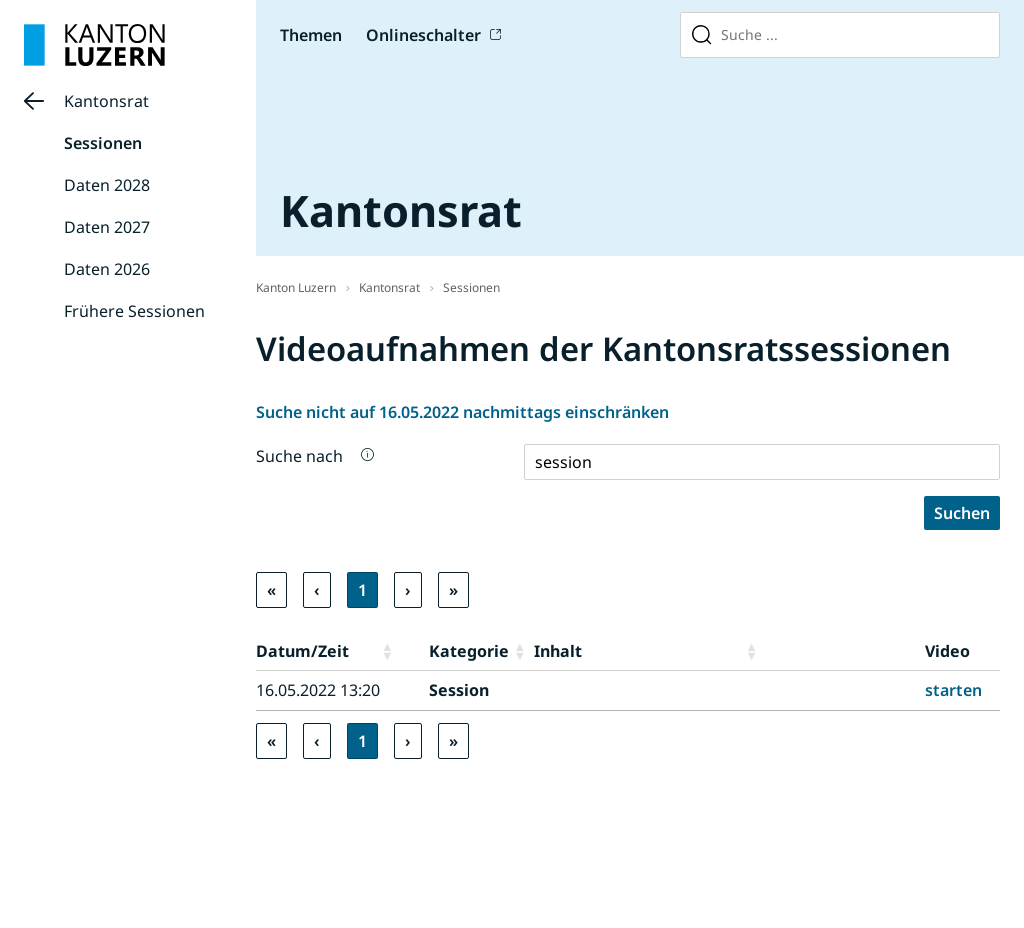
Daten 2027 (107, 227)
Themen (311, 35)
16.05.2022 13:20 (318, 690)
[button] (401, 651)
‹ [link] (317, 590)
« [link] (271, 590)
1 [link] (362, 590)
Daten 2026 (107, 269)
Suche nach (299, 456)
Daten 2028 (107, 185)
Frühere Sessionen (134, 311)
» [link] (453, 590)
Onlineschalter (423, 35)
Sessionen (103, 143)
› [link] (408, 590)
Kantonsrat (106, 101)
